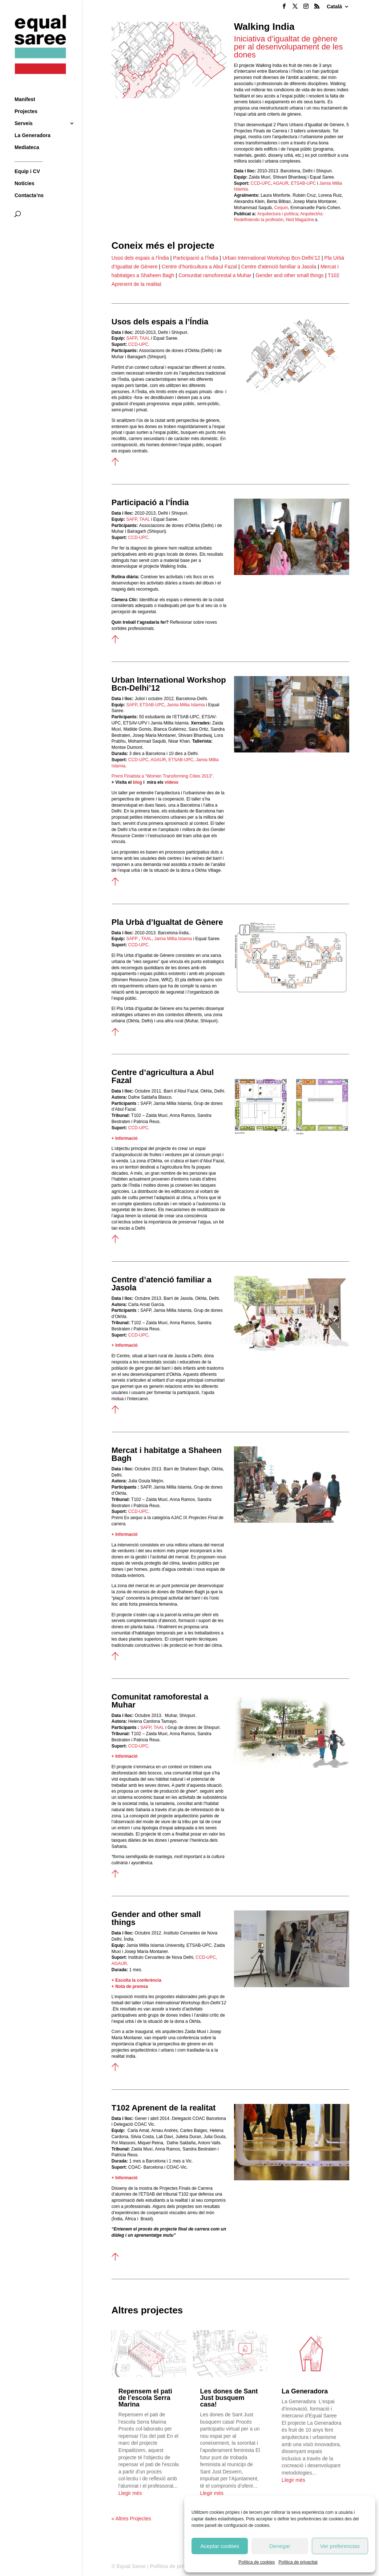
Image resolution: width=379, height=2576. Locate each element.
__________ (29, 147)
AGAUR (280, 183)
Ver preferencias (340, 2546)
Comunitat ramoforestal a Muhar (214, 275)
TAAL (145, 519)
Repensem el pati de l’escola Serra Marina (145, 2398)
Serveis (24, 111)
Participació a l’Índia (195, 258)
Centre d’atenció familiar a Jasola (278, 266)
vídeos (171, 782)
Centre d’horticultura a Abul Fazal (199, 266)
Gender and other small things (289, 275)
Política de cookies (256, 2562)
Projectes (26, 99)
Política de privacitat (297, 2562)
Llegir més (130, 2493)
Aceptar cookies (219, 2546)
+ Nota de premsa (130, 1986)
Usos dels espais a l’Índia (140, 258)
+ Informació (125, 1138)
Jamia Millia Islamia (173, 938)
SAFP (131, 519)
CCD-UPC (261, 183)
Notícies (24, 171)
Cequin (280, 207)
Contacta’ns (29, 183)
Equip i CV (27, 159)
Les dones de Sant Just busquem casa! (229, 2398)
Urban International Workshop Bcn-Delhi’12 (271, 258)
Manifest (25, 87)
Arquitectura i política (277, 213)
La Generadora (33, 123)
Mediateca (27, 135)
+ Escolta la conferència (136, 1980)
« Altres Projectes (131, 2518)
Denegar (279, 2546)
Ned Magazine (300, 219)
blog (137, 782)
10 (319, 1508)
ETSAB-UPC (303, 183)
